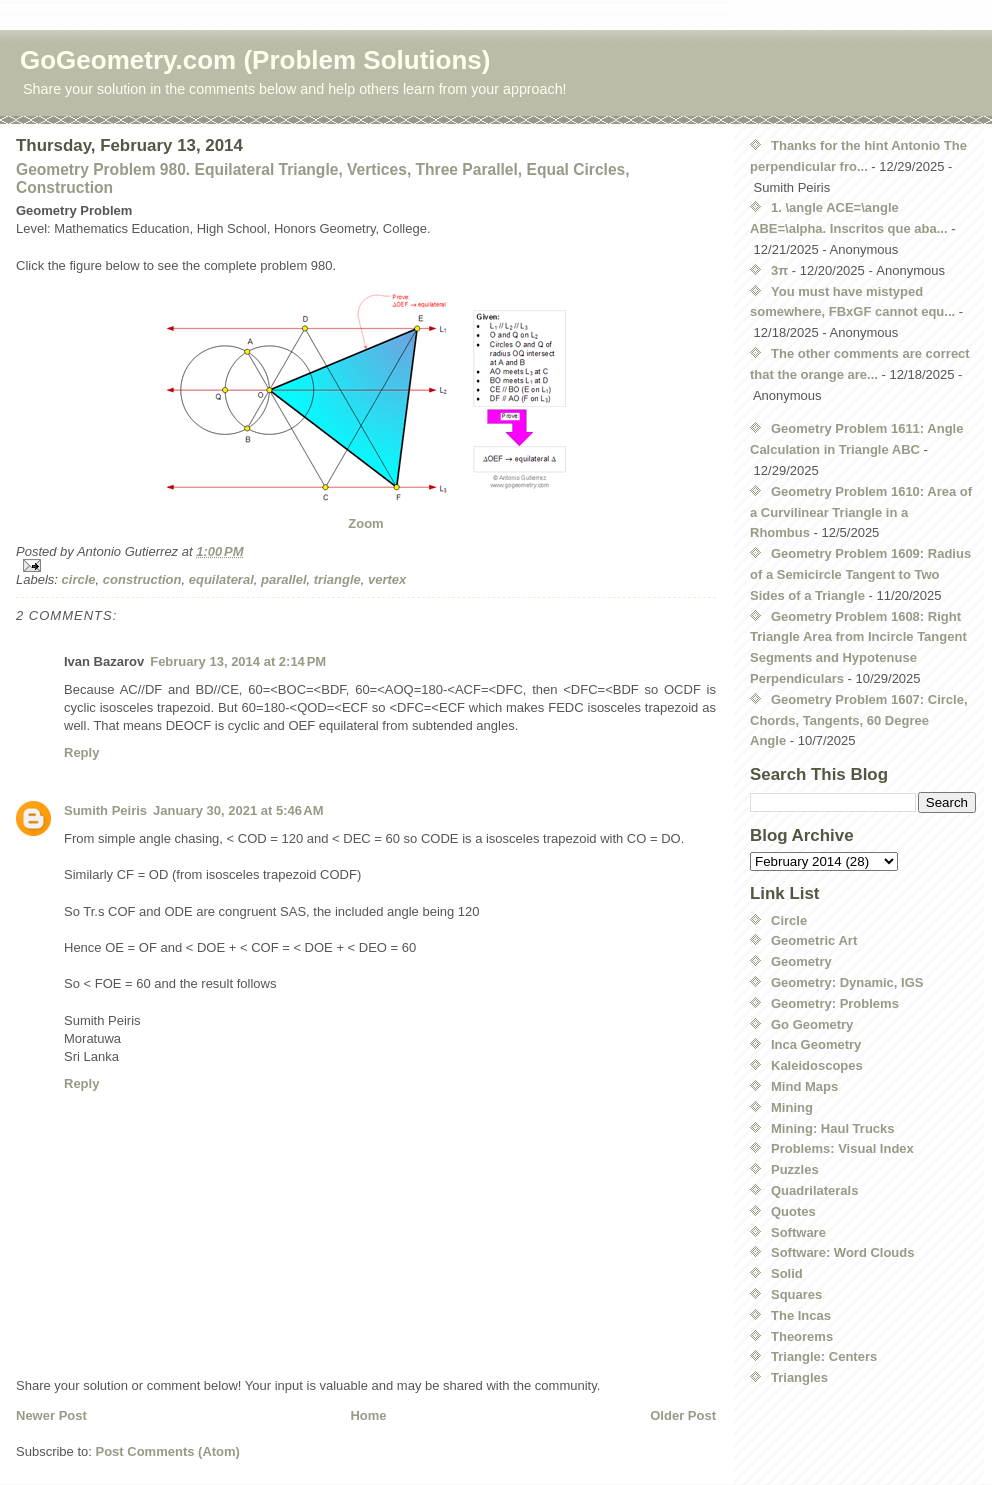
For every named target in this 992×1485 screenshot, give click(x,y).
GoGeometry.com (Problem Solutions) (255, 60)
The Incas (801, 1315)
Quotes (793, 1211)
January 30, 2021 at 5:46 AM (238, 810)
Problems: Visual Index (842, 1148)
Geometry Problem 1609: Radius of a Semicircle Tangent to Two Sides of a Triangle (860, 574)
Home (368, 1415)
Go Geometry (812, 1024)
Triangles (799, 1377)
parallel (284, 579)
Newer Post (51, 1415)
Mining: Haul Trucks (833, 1128)
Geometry (801, 961)
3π (779, 270)
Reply (81, 752)
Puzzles (795, 1169)
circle (79, 579)
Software (798, 1232)
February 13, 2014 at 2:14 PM (238, 661)
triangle (337, 579)
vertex (387, 579)
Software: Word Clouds (842, 1252)
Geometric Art (814, 940)
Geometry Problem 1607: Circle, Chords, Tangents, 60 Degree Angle (859, 720)
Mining (792, 1107)
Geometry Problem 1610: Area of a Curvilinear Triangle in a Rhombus (861, 512)
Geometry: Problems (835, 1003)
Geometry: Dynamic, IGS (847, 982)
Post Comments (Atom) (168, 1451)
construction (142, 579)
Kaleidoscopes (817, 1065)
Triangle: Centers (824, 1356)
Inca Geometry (816, 1044)
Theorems (802, 1336)
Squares (796, 1294)
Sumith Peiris (105, 810)
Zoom (365, 523)
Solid (787, 1273)
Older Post (683, 1415)
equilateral (221, 579)
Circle (789, 920)
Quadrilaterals (814, 1190)
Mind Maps (804, 1086)
